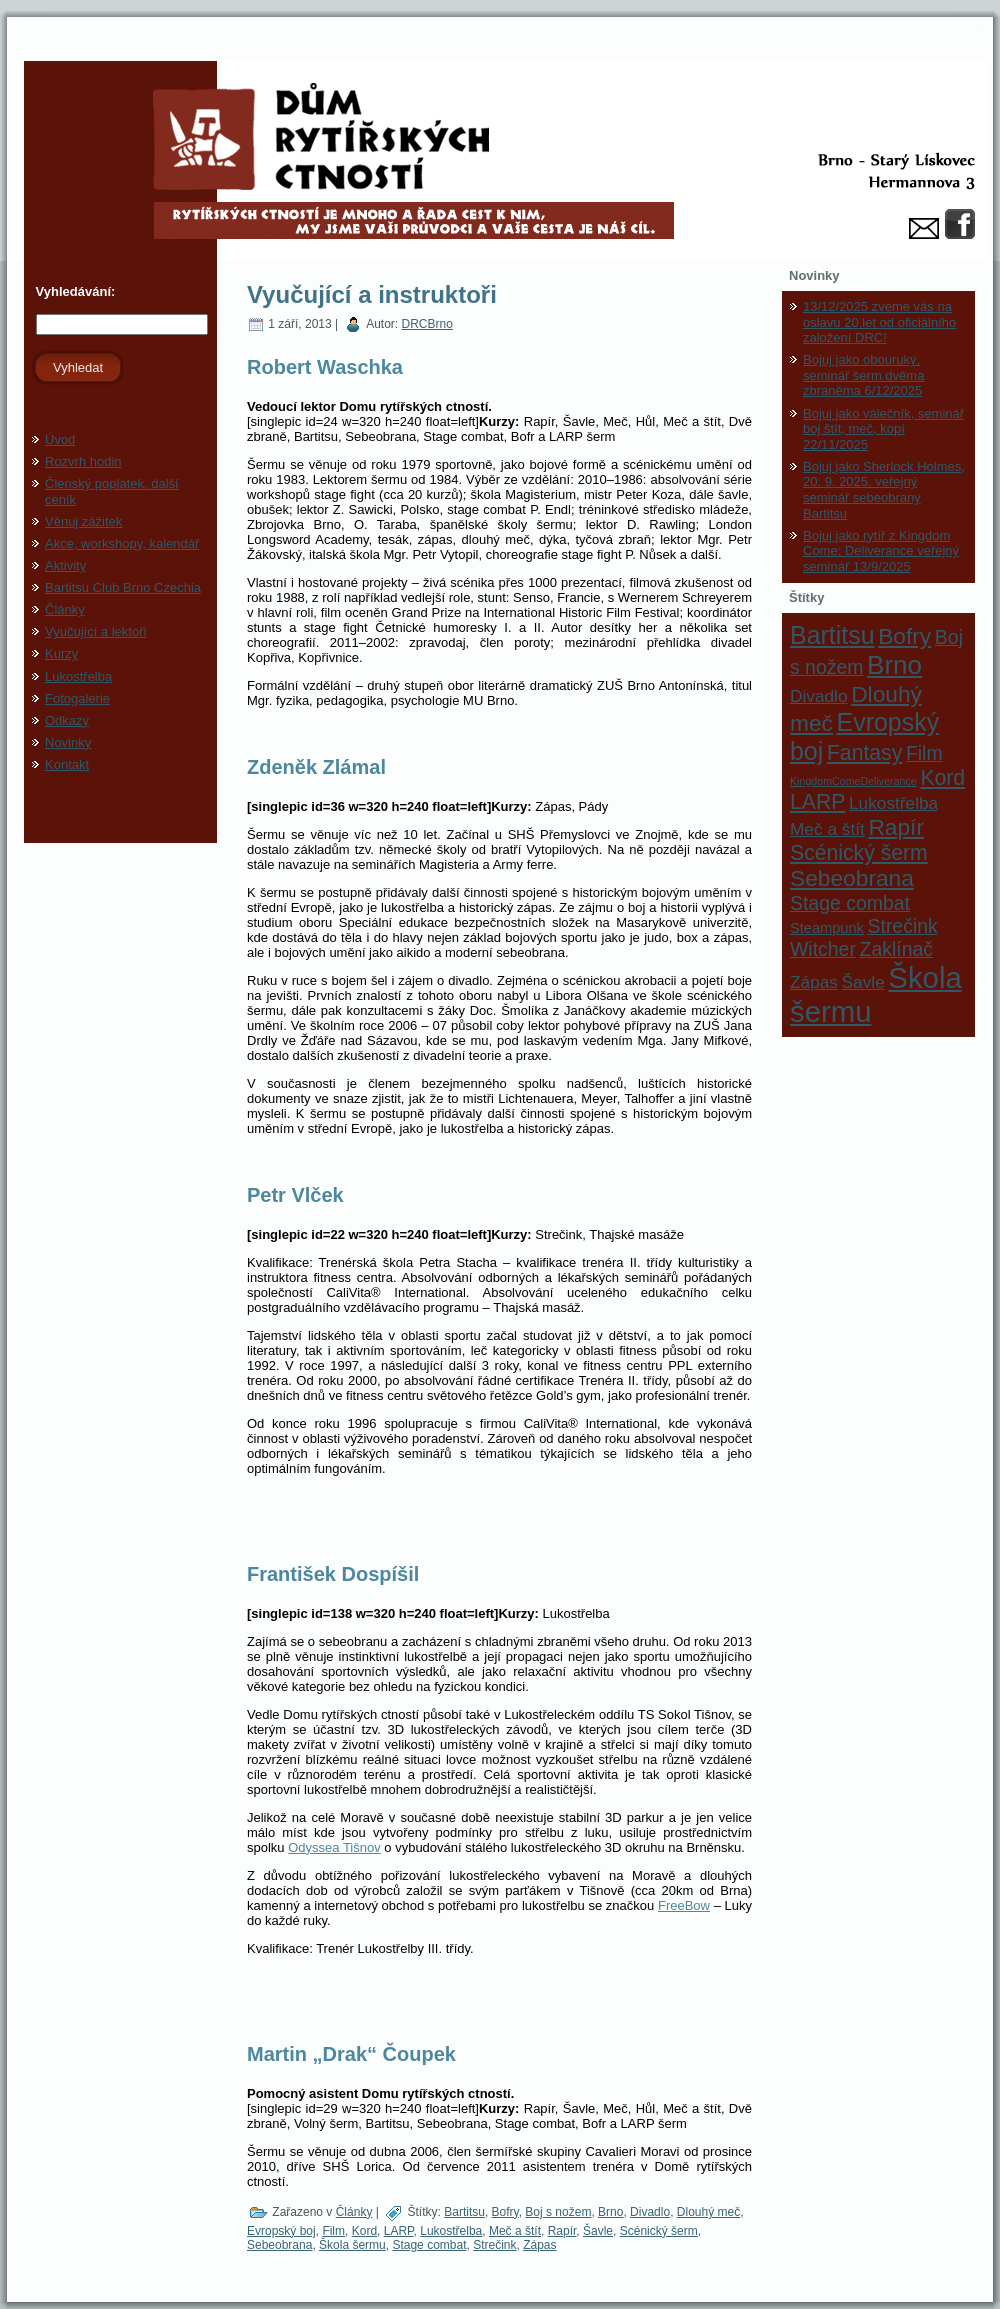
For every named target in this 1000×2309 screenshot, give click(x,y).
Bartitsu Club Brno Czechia (123, 587)
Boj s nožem (558, 2212)
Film (333, 2231)
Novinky (68, 742)
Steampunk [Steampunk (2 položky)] (827, 928)
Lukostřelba (78, 676)
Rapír (562, 2231)
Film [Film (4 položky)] (924, 753)
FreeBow (684, 1905)
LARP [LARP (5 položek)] (817, 801)
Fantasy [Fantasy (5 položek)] (864, 752)
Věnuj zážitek (83, 521)
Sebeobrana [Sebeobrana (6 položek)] (852, 878)
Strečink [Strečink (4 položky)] (903, 926)
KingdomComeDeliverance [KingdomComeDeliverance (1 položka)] (853, 781)
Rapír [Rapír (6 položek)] (896, 827)
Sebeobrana (279, 2245)
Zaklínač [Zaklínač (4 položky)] (896, 949)
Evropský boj (281, 2231)
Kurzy (61, 653)
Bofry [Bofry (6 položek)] (904, 636)
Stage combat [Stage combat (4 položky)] (850, 903)
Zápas (539, 2245)
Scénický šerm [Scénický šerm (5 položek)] (859, 852)
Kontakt (67, 764)
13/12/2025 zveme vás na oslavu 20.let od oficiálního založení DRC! (879, 322)
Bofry (505, 2212)
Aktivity (65, 565)
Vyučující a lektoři (95, 631)
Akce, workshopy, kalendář (122, 543)
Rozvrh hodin (83, 461)
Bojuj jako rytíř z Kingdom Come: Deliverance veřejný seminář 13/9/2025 (881, 551)
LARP (399, 2231)
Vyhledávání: (73, 291)
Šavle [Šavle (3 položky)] (863, 982)
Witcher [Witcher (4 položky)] (823, 949)
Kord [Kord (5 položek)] (942, 777)
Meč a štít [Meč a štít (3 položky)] (827, 829)
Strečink (494, 2245)
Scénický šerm (659, 2231)
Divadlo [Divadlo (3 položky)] (819, 696)
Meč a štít (515, 2231)
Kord (364, 2231)
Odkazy (67, 720)
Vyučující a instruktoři (372, 294)
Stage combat (429, 2245)
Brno (610, 2212)
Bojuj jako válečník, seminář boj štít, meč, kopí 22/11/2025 (883, 429)
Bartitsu (464, 2212)
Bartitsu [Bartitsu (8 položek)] (832, 635)
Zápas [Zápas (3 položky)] (814, 982)
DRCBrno (427, 324)
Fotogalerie (77, 698)
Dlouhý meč (708, 2212)
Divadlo (650, 2212)
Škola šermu (352, 2245)
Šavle (598, 2231)
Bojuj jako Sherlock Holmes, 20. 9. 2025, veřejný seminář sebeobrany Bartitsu (884, 490)
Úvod (60, 439)
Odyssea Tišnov (334, 1847)
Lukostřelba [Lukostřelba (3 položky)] (893, 803)
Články (65, 609)
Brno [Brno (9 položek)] (894, 665)
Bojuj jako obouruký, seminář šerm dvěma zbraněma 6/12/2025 (863, 375)
